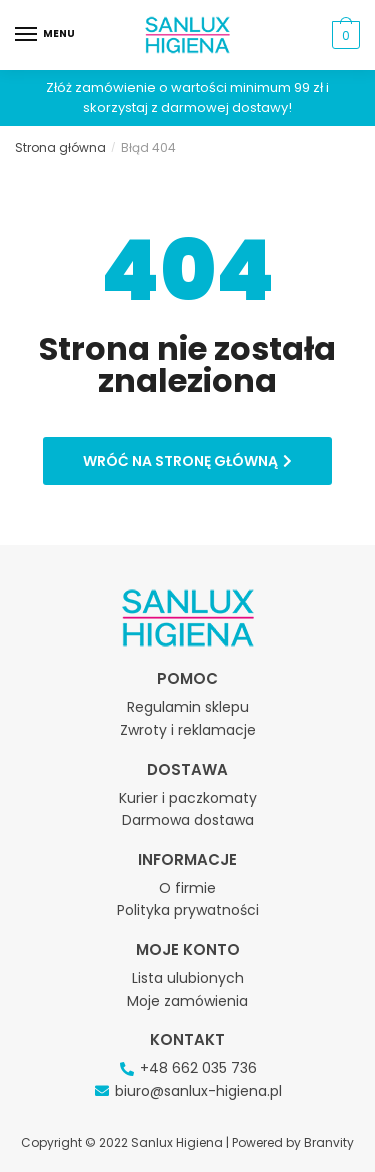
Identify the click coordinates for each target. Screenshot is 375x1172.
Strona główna (60, 147)
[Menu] (45, 35)
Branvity (329, 1142)
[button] (187, 461)
